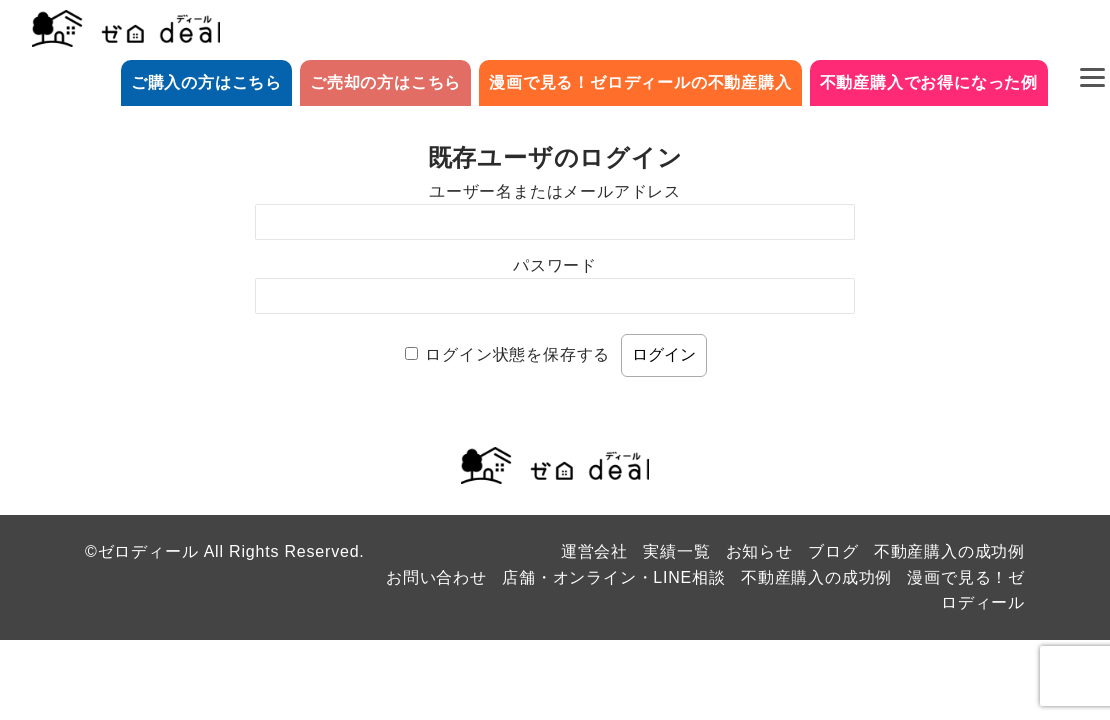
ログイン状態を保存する (517, 354)
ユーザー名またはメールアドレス (555, 191)
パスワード (555, 265)
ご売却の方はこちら (385, 82)
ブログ (833, 551)
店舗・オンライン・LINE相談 (614, 577)
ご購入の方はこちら (206, 82)
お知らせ (759, 551)
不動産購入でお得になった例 (929, 82)
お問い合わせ (436, 577)
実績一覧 (676, 551)
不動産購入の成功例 (949, 551)
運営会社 (594, 551)
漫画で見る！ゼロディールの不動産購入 (640, 82)
